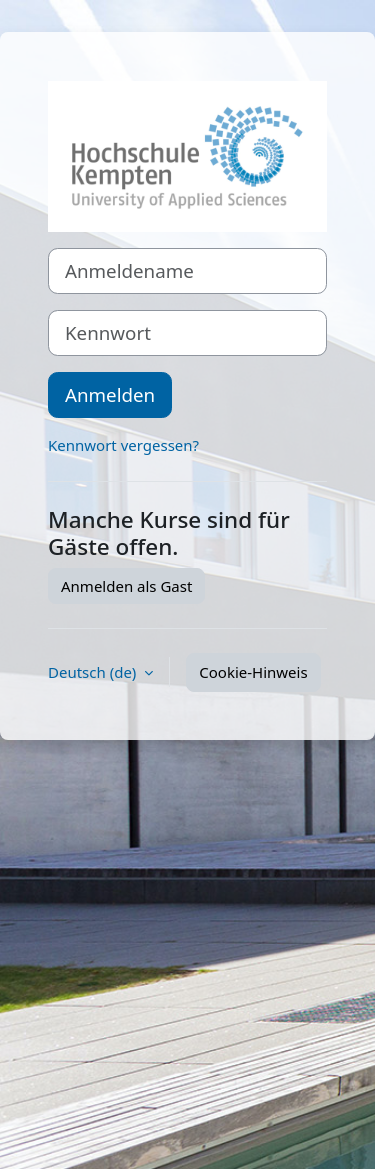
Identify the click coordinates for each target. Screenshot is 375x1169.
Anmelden (110, 394)
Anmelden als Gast (126, 586)
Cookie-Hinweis (253, 672)
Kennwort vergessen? (123, 445)
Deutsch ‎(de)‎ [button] (94, 672)
